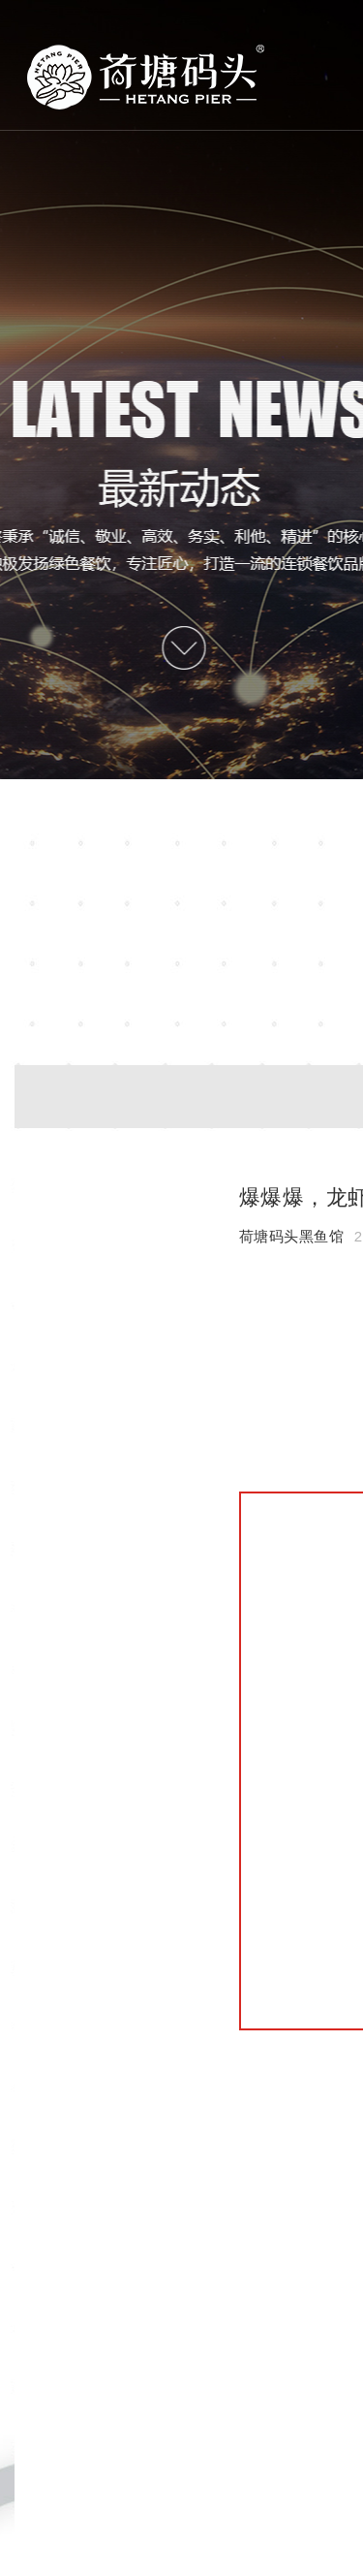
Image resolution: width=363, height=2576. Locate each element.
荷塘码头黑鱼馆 (292, 1236)
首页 (146, 77)
